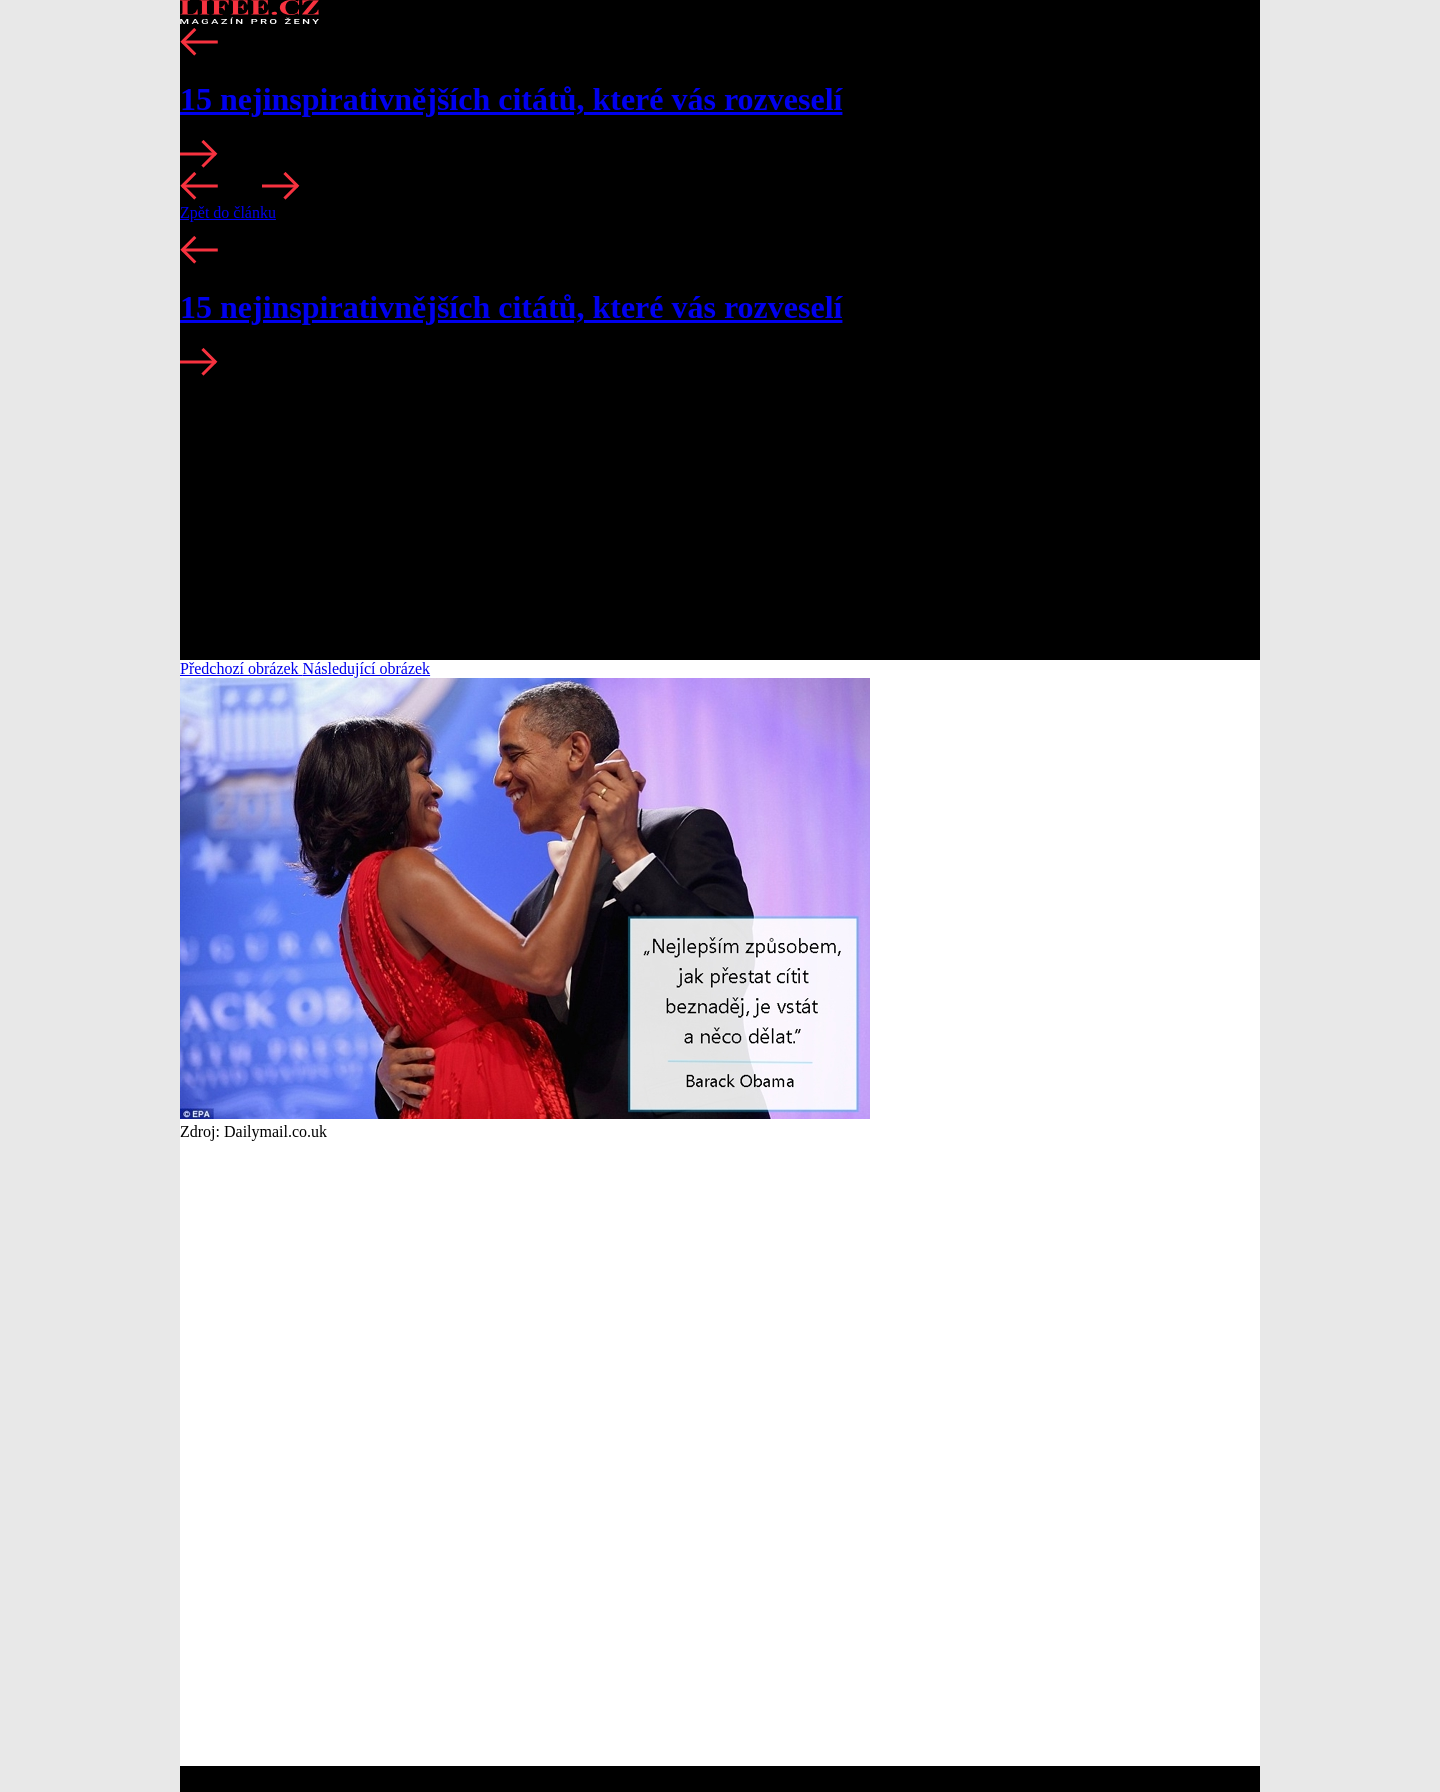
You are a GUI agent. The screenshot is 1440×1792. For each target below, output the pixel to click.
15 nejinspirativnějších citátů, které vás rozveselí (511, 99)
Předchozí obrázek (241, 668)
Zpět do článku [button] (228, 212)
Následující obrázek (367, 668)
